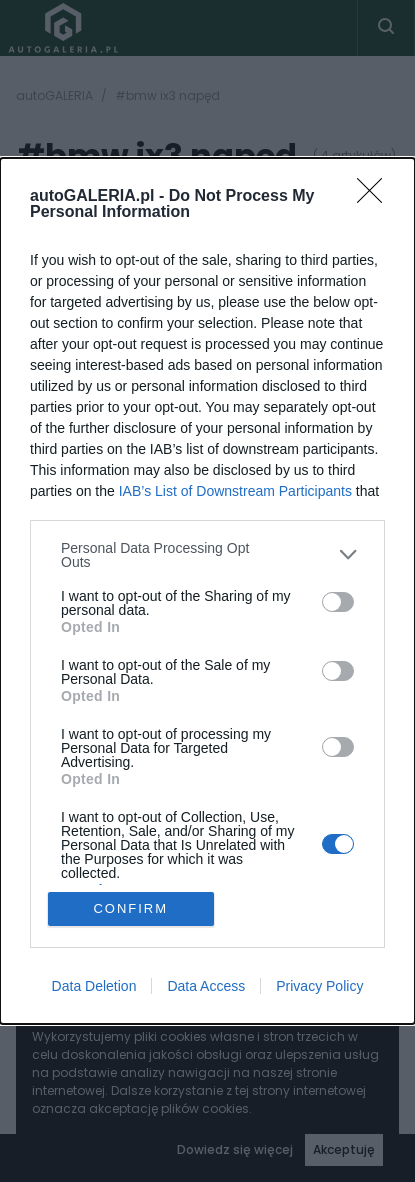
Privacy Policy (319, 986)
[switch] (338, 602)
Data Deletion (94, 986)
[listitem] (207, 555)
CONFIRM (130, 908)
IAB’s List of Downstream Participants (235, 491)
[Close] (376, 197)
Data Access (206, 986)
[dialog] (207, 591)
